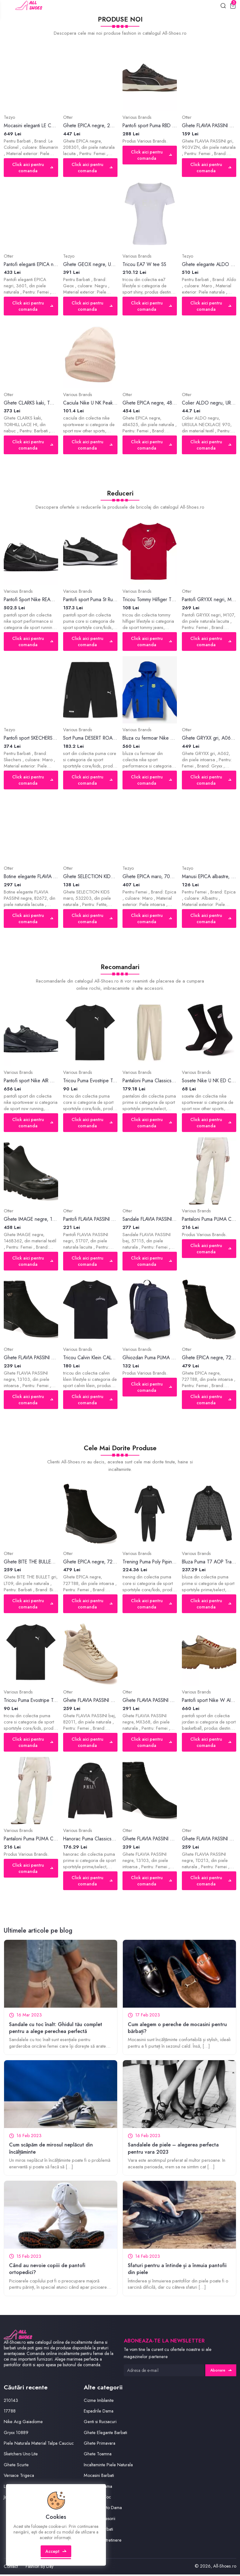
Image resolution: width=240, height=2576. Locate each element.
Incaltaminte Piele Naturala (109, 2466)
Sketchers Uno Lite (21, 2463)
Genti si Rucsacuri (101, 2423)
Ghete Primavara (100, 2445)
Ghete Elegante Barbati (106, 2434)
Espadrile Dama (99, 2412)
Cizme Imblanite (99, 2402)
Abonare (220, 2372)
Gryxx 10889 (16, 2434)
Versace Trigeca (20, 2484)
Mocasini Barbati (100, 2477)
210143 (11, 2402)
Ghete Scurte (16, 2473)
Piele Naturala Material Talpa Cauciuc (32, 2448)
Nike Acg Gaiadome (24, 2423)
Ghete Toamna (98, 2456)
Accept (56, 2555)
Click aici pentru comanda (32, 168)
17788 (10, 2412)
